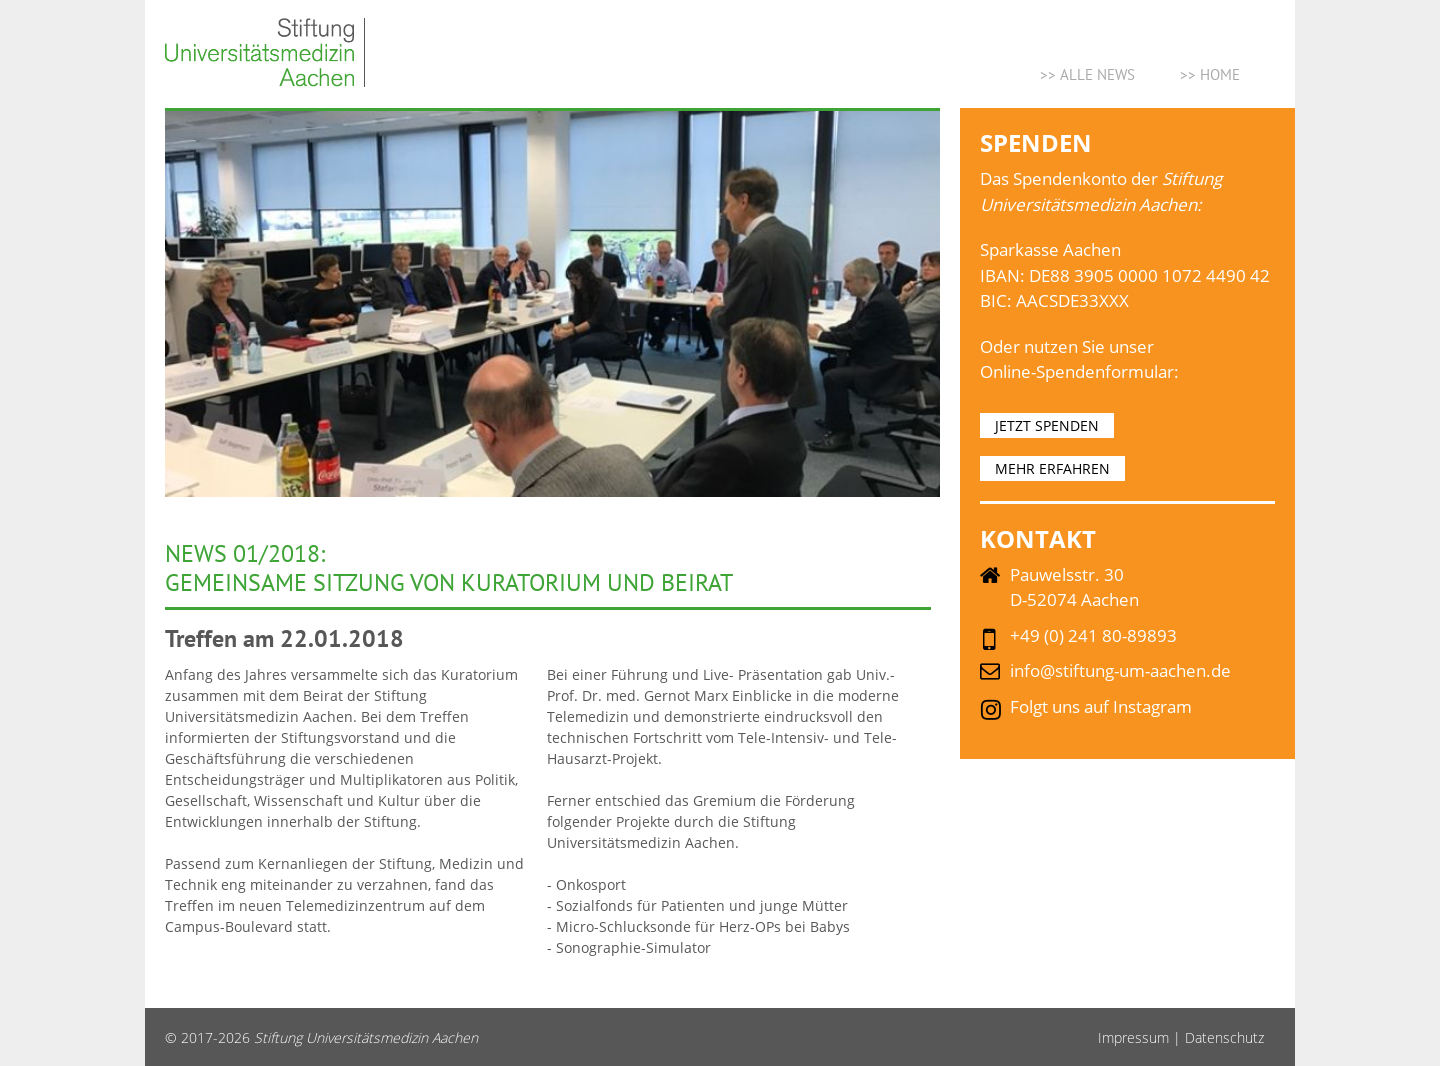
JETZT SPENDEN (1047, 425)
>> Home (1210, 74)
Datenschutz (1224, 1037)
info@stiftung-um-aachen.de (1120, 670)
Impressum (1133, 1037)
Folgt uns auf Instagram (1101, 706)
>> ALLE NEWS (1087, 74)
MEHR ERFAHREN (1052, 468)
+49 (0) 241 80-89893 (1093, 635)
